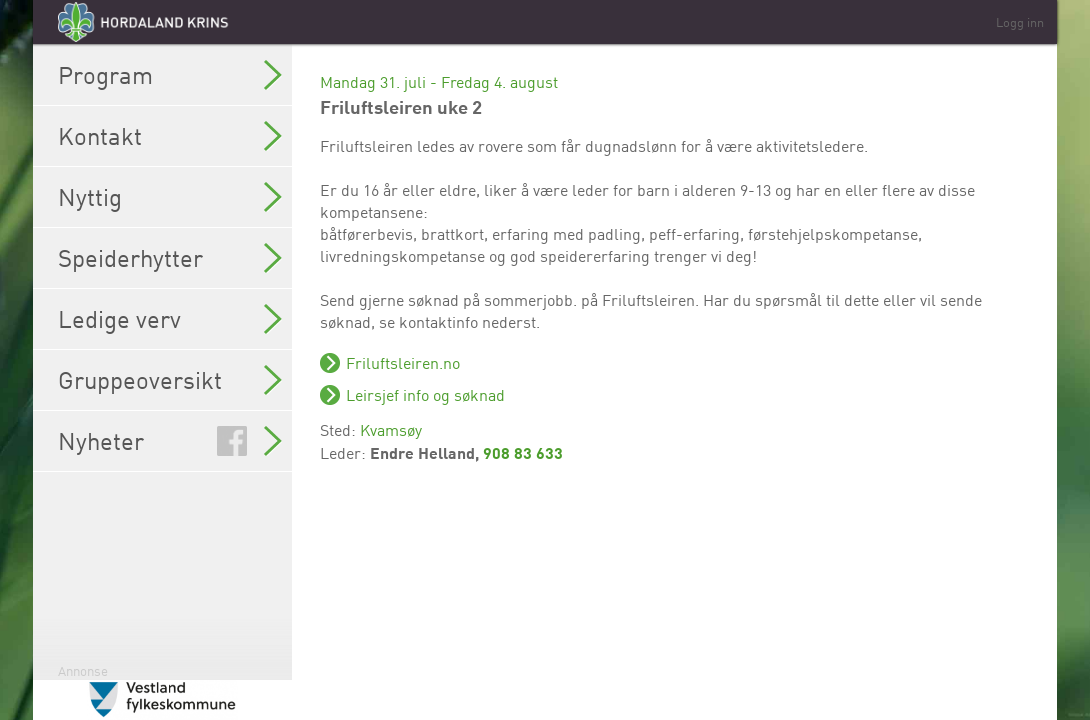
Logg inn (1020, 22)
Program (170, 75)
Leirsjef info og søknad (425, 395)
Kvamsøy (391, 430)
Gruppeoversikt (170, 380)
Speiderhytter (170, 258)
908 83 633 (523, 452)
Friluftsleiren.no (403, 363)
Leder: (345, 453)
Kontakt (170, 136)
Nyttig (170, 197)
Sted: (340, 430)
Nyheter (170, 441)
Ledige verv (170, 319)
